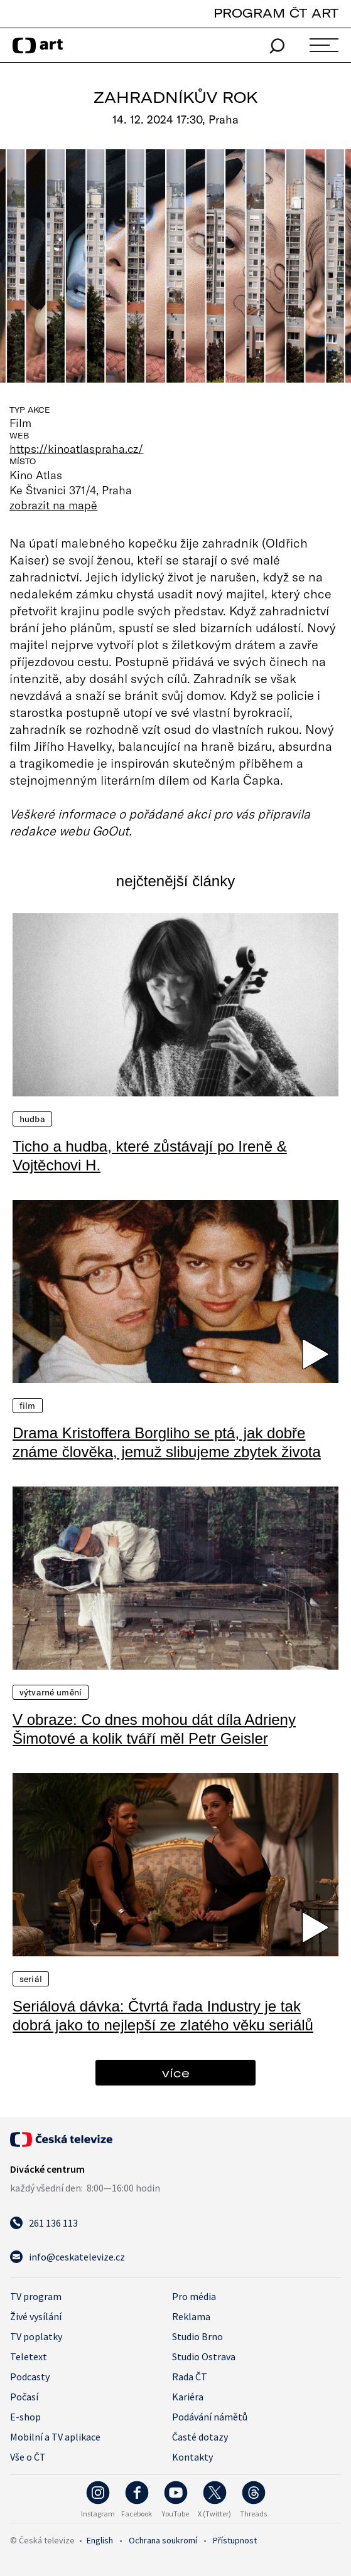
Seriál (30, 1979)
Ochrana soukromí (163, 2540)
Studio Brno (197, 2336)
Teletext (28, 2356)
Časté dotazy (200, 2436)
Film (27, 1405)
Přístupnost (235, 2540)
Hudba (32, 1119)
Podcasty (30, 2376)
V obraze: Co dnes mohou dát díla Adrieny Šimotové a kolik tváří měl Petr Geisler (154, 1729)
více (176, 2072)
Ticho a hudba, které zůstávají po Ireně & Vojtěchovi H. (150, 1156)
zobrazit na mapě (53, 505)
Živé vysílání (36, 2316)
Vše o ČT (28, 2457)
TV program (36, 2296)
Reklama (191, 2316)
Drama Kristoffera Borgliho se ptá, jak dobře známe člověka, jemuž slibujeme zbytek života (167, 1442)
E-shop (25, 2416)
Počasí (24, 2396)
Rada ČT (189, 2376)
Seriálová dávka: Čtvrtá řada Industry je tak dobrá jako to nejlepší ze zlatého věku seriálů (163, 2015)
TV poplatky (36, 2336)
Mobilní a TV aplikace (55, 2436)
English (100, 2540)
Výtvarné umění (50, 1692)
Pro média (194, 2296)
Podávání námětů (209, 2416)
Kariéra (187, 2396)
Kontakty (192, 2457)
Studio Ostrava (203, 2356)
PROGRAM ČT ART (275, 13)
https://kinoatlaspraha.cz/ (76, 448)
